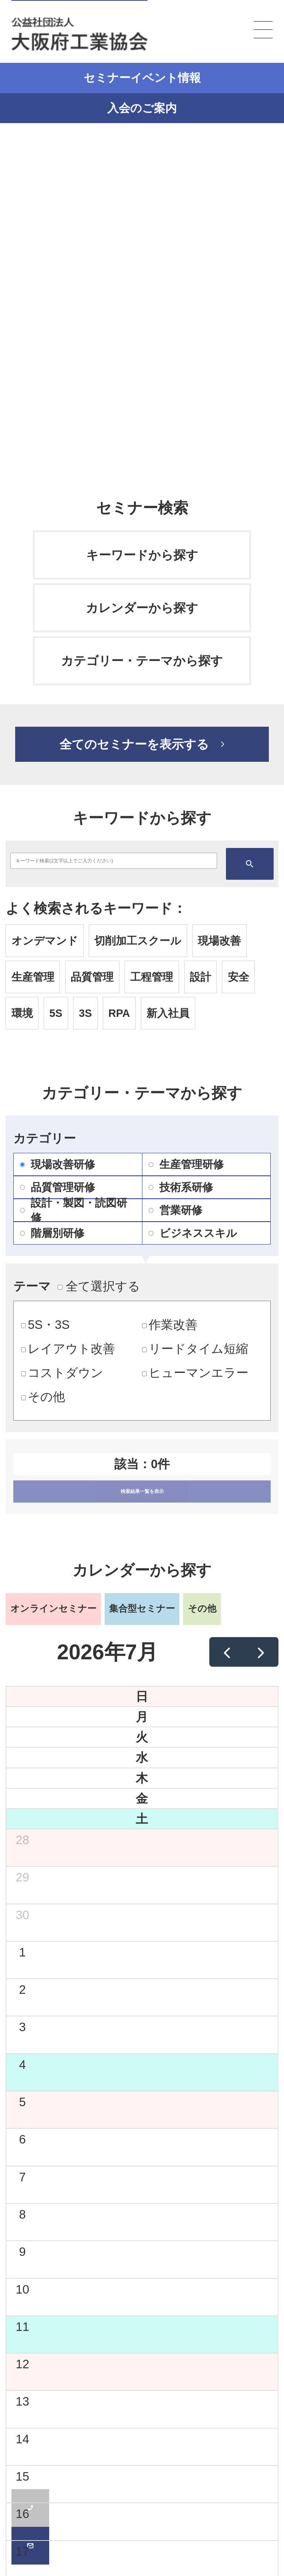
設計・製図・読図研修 (73, 1210)
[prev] (226, 1652)
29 (22, 1877)
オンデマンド (44, 941)
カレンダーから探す (142, 608)
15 (22, 2476)
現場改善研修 (57, 1164)
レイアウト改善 (68, 1348)
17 (22, 2551)
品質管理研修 (57, 1187)
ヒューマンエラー (195, 1372)
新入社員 (167, 1013)
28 (22, 1840)
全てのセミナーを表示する (134, 744)
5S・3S (45, 1324)
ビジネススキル (193, 1233)
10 (22, 2289)
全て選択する (99, 1286)
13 (22, 2401)
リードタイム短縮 (195, 1348)
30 (22, 1915)
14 (22, 2439)
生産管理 (32, 977)
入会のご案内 (142, 108)
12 (22, 2364)
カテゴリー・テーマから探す (142, 661)
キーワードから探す (142, 555)
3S (85, 1013)
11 (22, 2327)
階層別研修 (52, 1233)
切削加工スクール (137, 941)
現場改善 (219, 941)
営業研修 (175, 1210)
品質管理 (92, 977)
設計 (200, 977)
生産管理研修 (186, 1164)
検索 (250, 864)
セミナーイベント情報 (142, 77)
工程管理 (151, 977)
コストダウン (62, 1372)
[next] (261, 1652)
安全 (238, 977)
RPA (119, 1013)
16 (22, 2514)
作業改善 (169, 1324)
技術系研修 (181, 1187)
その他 (43, 1397)
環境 (22, 1013)
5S (55, 1013)
